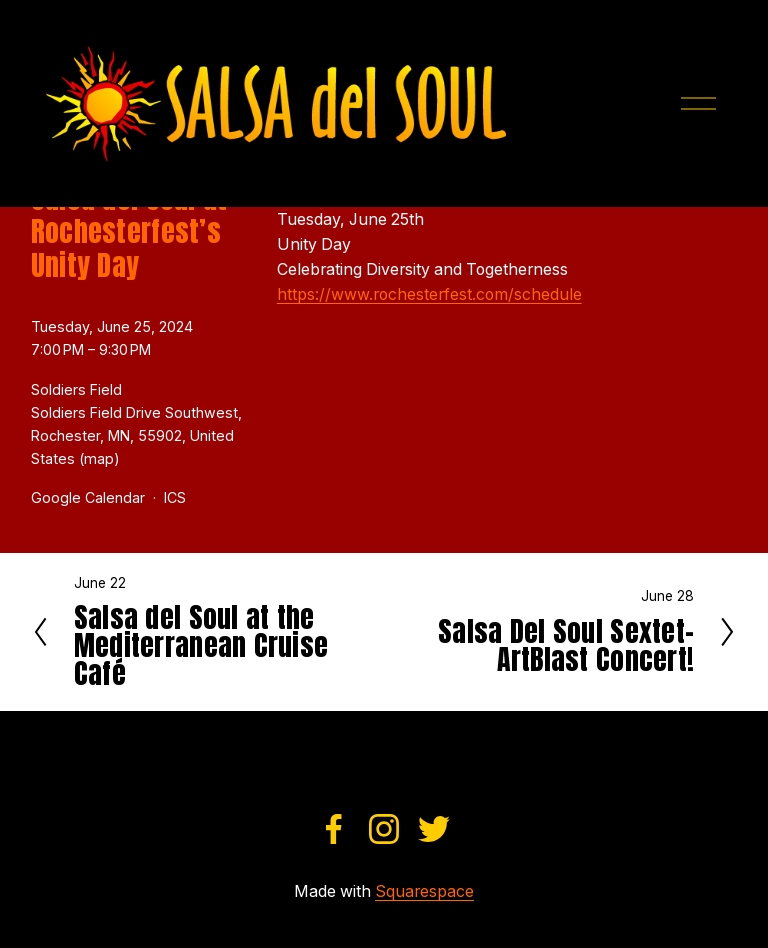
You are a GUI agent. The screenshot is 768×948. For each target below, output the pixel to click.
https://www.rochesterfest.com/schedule (429, 294)
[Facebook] (334, 829)
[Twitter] (434, 829)
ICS (175, 497)
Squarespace (424, 891)
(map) (99, 458)
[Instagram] (384, 829)
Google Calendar (88, 497)
